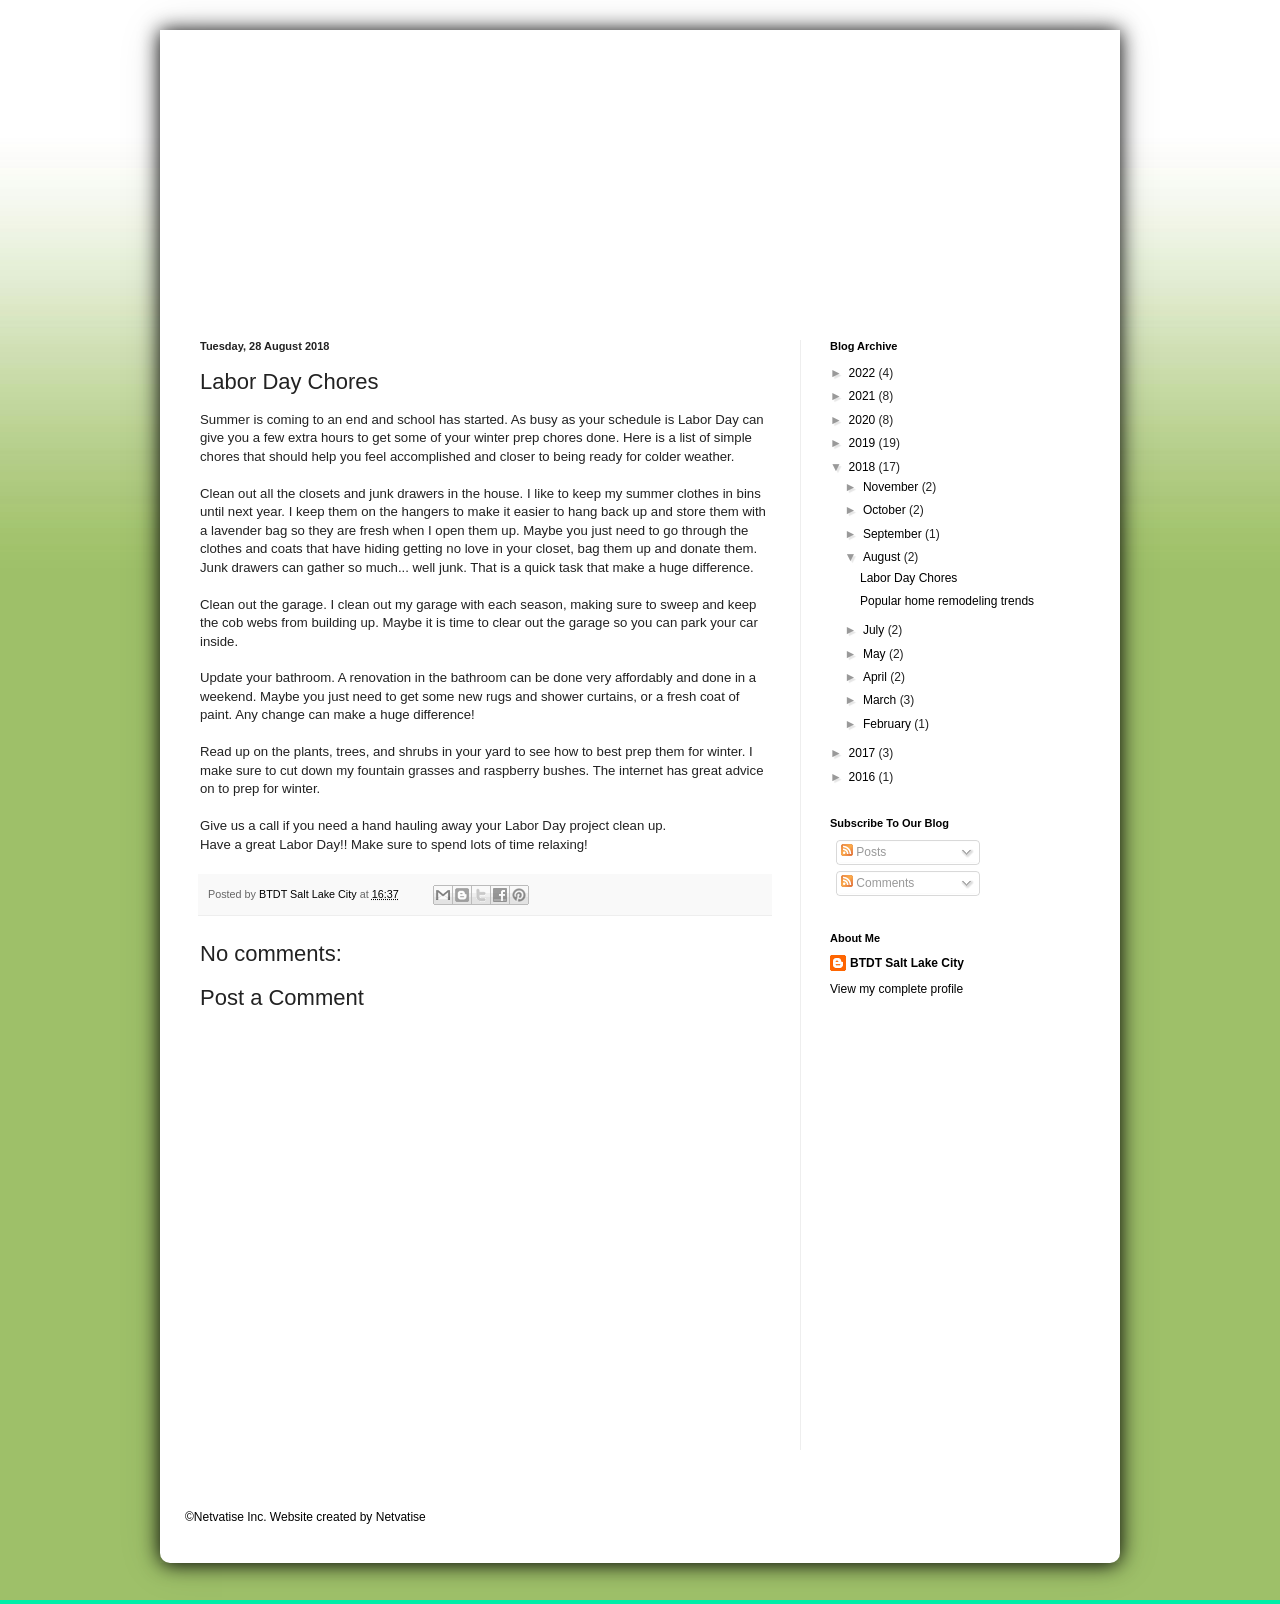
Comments (877, 883)
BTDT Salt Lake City (907, 963)
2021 (864, 396)
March (881, 700)
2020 (864, 420)
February (888, 724)
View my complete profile (896, 989)
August (883, 557)
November (892, 487)
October (886, 510)
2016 (864, 777)
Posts (863, 852)
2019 (864, 443)
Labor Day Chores (908, 578)
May (876, 654)
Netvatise (401, 1517)
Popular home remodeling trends (947, 601)
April (876, 677)
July (875, 630)
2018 (864, 467)
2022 (864, 373)
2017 (864, 753)
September (894, 534)
